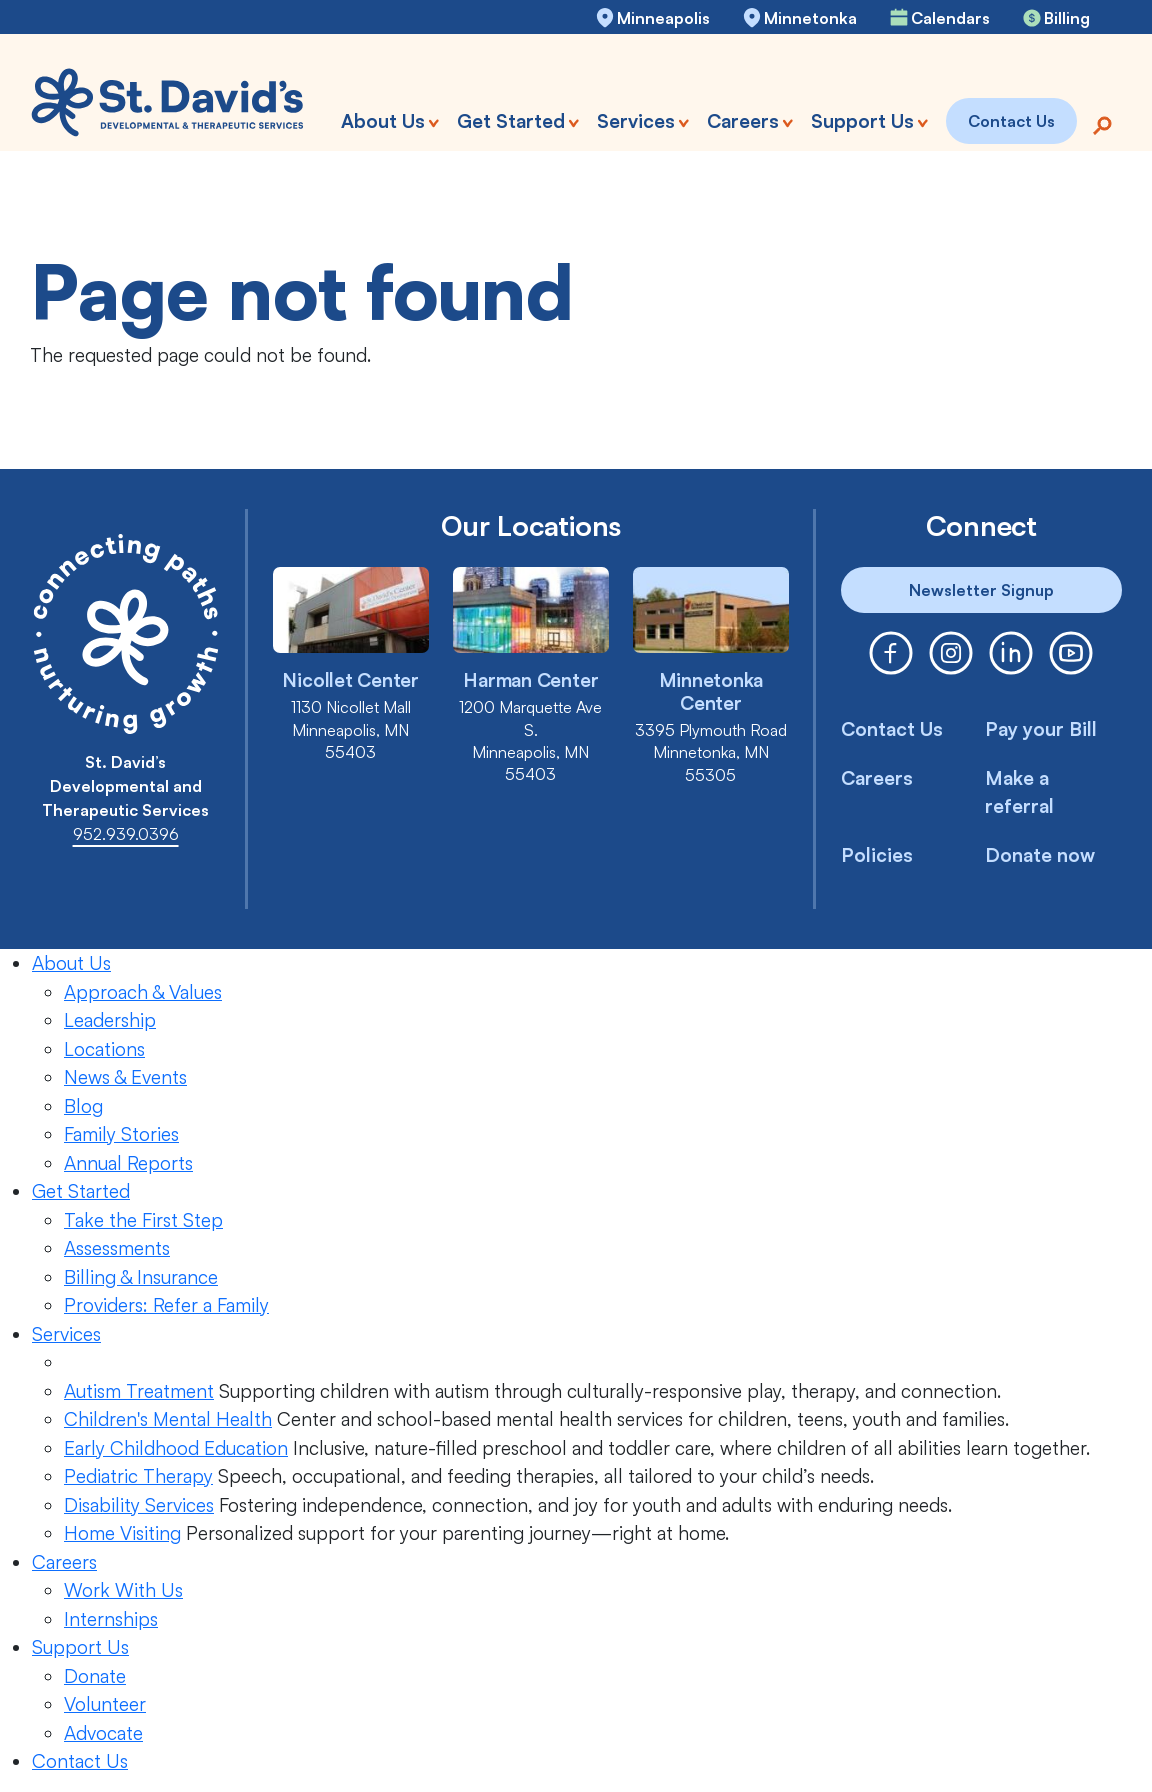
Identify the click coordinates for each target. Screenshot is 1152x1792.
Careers (877, 778)
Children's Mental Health (168, 1419)
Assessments (117, 1248)
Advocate (103, 1733)
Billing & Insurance (141, 1277)
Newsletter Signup (981, 590)
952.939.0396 (126, 834)
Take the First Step (143, 1220)
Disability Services (139, 1505)
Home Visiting (122, 1533)
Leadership (110, 1020)
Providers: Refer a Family (166, 1305)
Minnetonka (810, 18)
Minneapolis (663, 18)
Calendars (950, 18)
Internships (111, 1619)
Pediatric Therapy (138, 1476)
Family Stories (121, 1134)
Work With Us (123, 1590)
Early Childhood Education (176, 1448)
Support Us (80, 1647)
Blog (83, 1106)
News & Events (125, 1077)
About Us (71, 963)
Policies (877, 855)
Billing (1067, 18)
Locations (104, 1049)
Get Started (81, 1191)
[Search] (1102, 123)
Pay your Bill (1041, 729)
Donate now (1040, 855)
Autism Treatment (139, 1391)
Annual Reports (128, 1163)
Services (66, 1334)
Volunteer (105, 1704)
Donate (95, 1676)
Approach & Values (143, 992)
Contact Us (892, 729)
